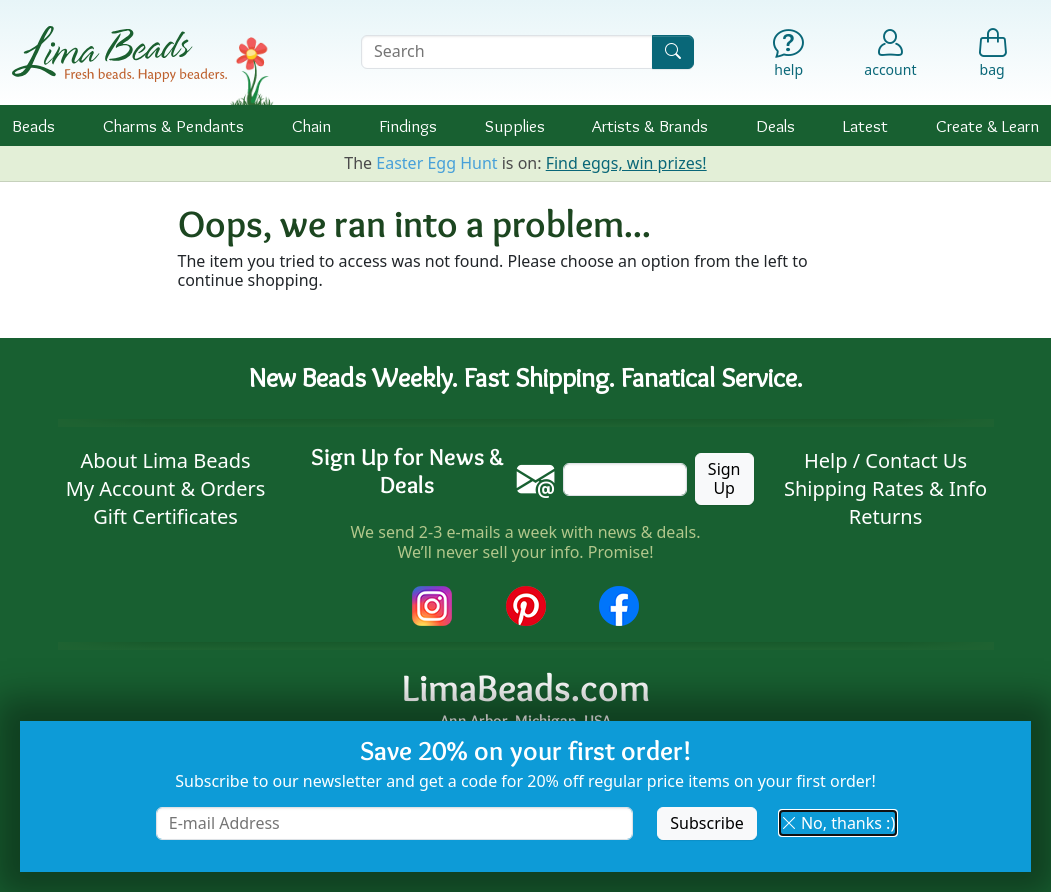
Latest (865, 125)
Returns (886, 516)
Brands (650, 125)
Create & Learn (987, 125)
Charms (173, 125)
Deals (775, 125)
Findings (408, 125)
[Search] (673, 51)
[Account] (890, 51)
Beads (33, 125)
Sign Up (724, 478)
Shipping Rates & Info (885, 488)
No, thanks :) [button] (838, 823)
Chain (311, 125)
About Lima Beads (165, 460)
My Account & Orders (166, 488)
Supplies (515, 125)
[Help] (789, 56)
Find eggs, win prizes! (626, 163)
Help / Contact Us (885, 460)
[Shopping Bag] (992, 56)
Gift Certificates (165, 516)
